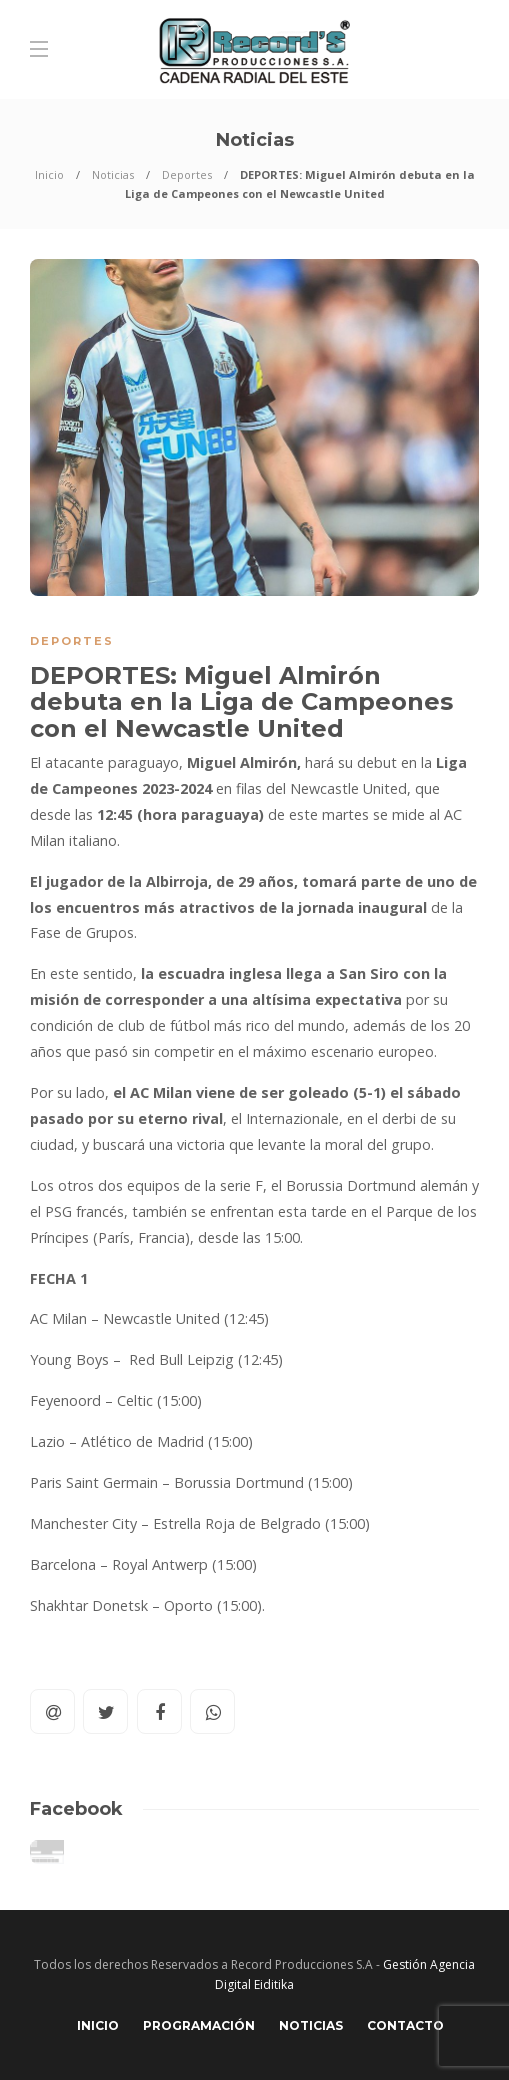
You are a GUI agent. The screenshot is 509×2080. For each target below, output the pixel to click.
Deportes (187, 174)
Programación (199, 2025)
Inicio (49, 174)
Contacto (405, 2025)
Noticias (113, 174)
